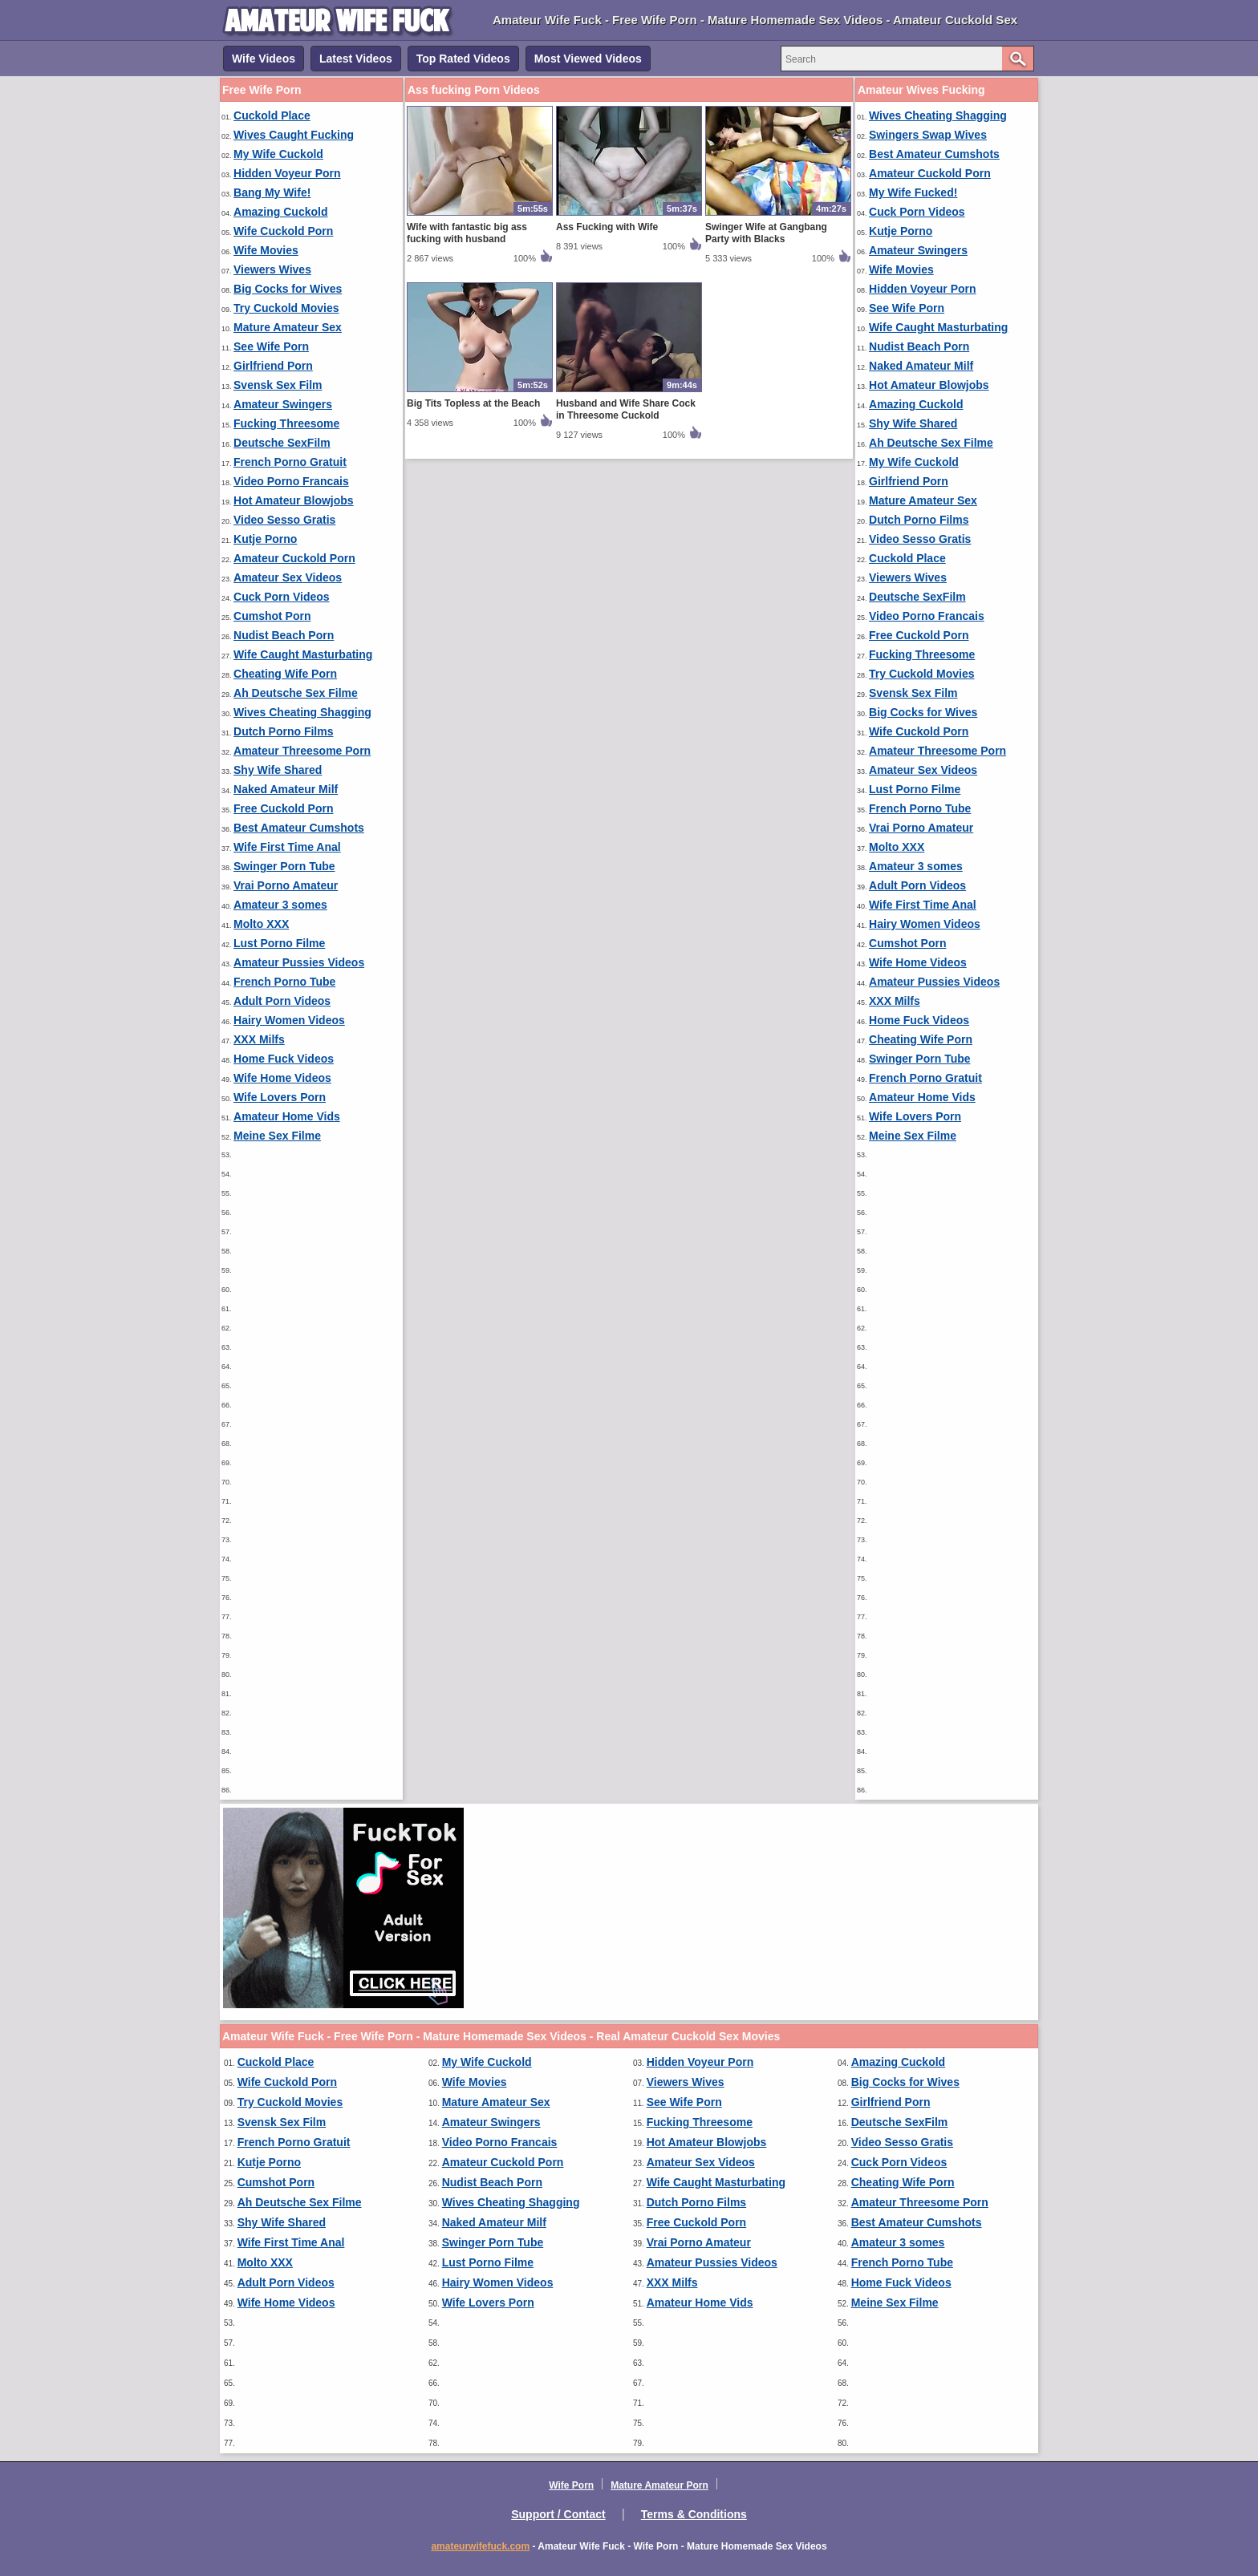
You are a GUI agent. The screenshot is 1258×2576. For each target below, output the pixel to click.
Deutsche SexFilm (282, 442)
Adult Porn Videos (282, 1000)
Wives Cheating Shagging (302, 712)
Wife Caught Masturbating (302, 654)
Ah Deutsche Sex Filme (295, 693)
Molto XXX (261, 923)
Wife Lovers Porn (279, 1097)
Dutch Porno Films (283, 731)
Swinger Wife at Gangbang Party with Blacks (766, 233)
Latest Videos (355, 58)
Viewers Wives (272, 269)
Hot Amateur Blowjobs (293, 500)
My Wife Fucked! (913, 192)
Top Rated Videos (463, 58)
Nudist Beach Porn (283, 635)
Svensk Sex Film (278, 385)
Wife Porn (571, 2485)
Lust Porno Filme (279, 943)
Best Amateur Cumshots (298, 827)
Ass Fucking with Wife (607, 227)
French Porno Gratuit (290, 462)
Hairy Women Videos (289, 1020)
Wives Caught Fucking (293, 134)
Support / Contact (558, 2514)
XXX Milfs (259, 1039)
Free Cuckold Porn (283, 808)
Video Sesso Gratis (284, 519)
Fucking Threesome (286, 423)
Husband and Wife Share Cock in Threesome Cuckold (626, 409)
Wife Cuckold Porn (283, 231)
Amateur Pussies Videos (298, 962)
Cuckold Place (271, 115)
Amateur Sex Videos (287, 577)
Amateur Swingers (282, 404)
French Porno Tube (284, 981)
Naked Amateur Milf (285, 789)
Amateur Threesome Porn (302, 750)
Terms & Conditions (694, 2514)
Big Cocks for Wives (287, 288)
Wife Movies (265, 250)
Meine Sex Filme (277, 1135)
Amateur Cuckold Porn (294, 558)
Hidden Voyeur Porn (287, 173)
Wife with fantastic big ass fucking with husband (467, 233)
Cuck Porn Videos (281, 596)
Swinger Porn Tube (284, 866)
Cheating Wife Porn (285, 673)
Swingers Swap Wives (928, 134)
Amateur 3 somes (280, 904)
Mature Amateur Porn (659, 2485)
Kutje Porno (265, 539)
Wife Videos (263, 58)
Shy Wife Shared (277, 769)
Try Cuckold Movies (286, 308)
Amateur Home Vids (286, 1116)
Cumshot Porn (271, 616)
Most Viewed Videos (588, 58)
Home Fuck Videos (283, 1058)
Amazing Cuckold (280, 211)
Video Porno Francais (291, 481)
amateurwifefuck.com (480, 2546)
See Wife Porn (271, 346)
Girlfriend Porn (273, 365)
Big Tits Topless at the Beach (473, 403)
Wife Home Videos (282, 1077)
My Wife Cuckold (278, 154)
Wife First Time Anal (287, 846)
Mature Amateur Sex (287, 327)
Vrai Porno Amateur (285, 885)
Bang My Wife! (271, 192)
